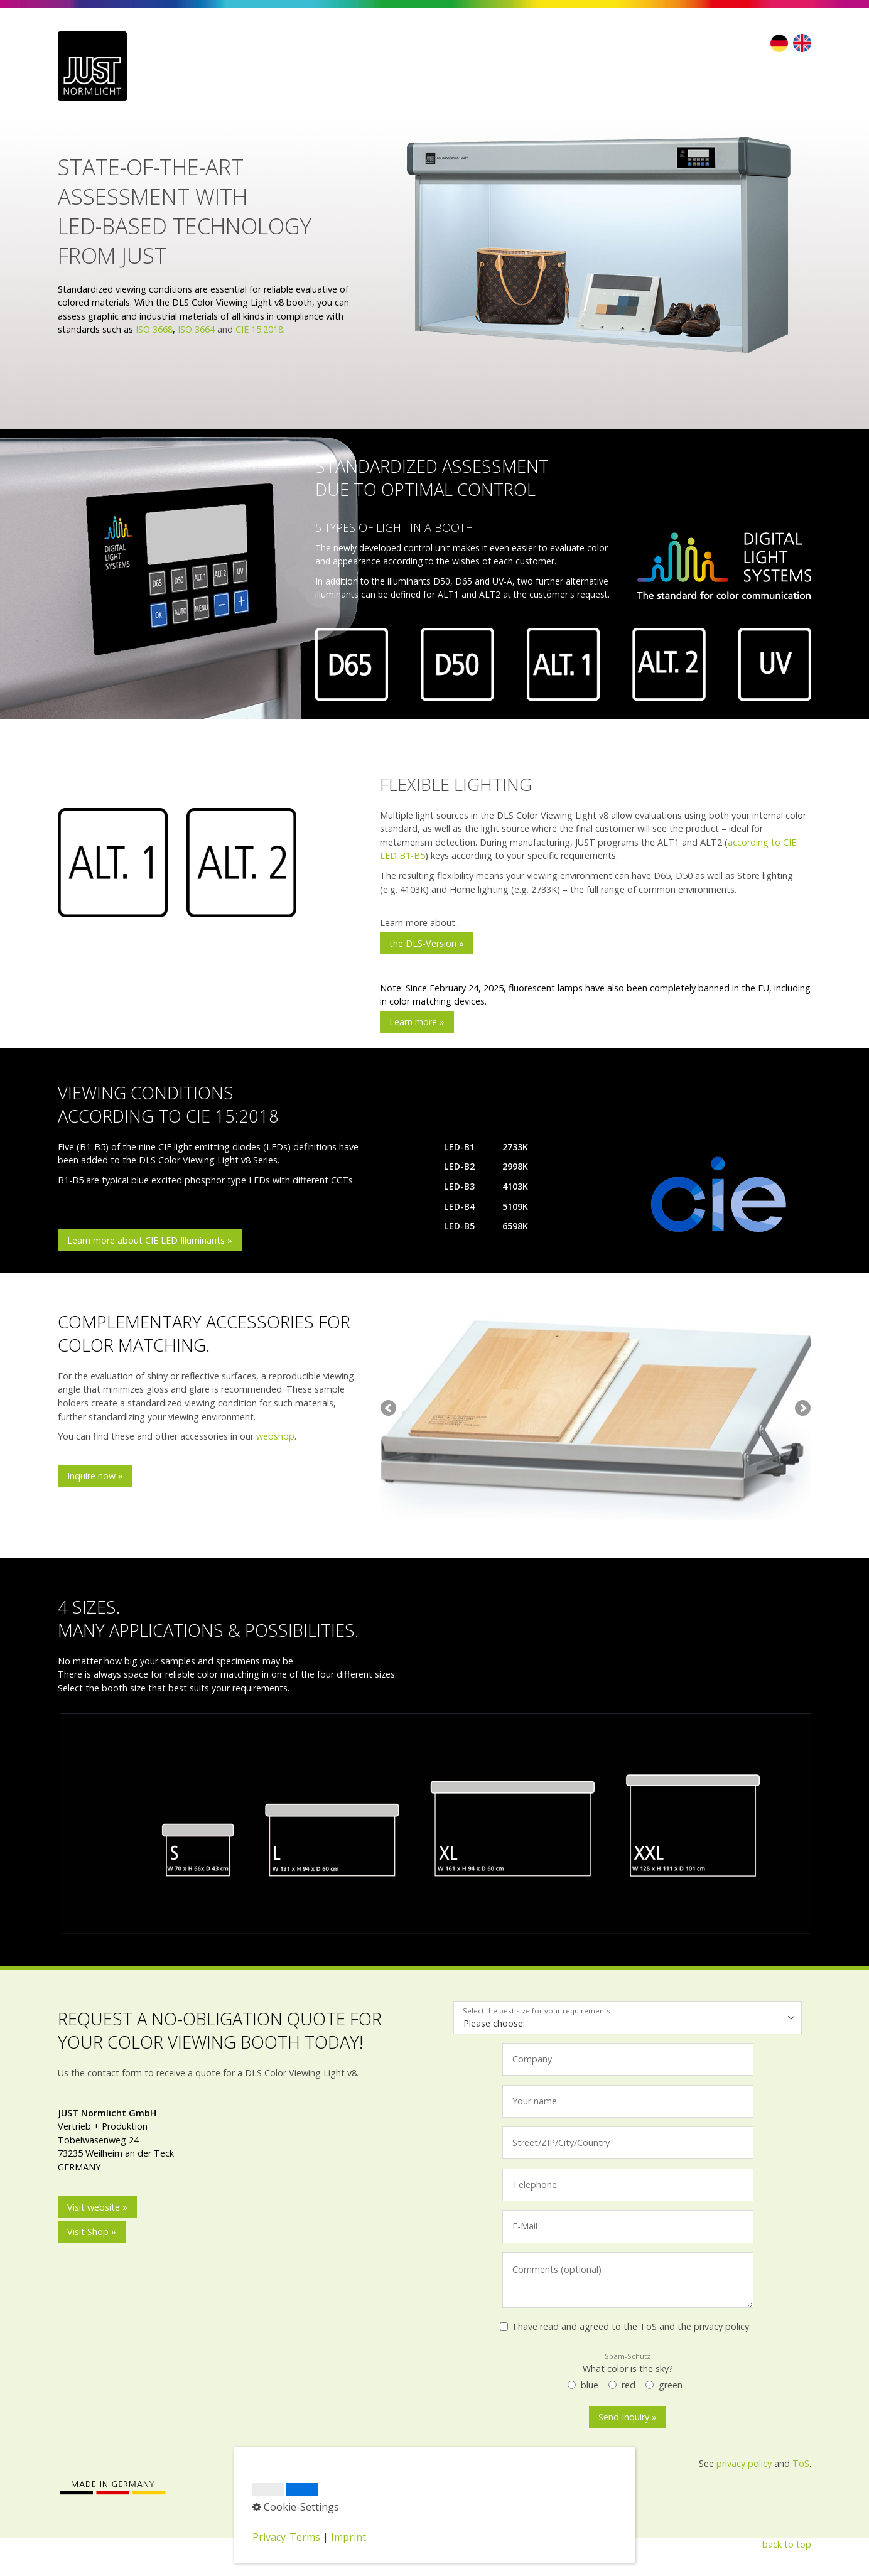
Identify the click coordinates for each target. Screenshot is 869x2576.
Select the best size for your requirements (536, 2011)
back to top (786, 2544)
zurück (389, 1408)
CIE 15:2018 (259, 329)
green (671, 2385)
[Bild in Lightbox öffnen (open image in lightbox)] (595, 248)
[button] (426, 943)
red (628, 2385)
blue (589, 2385)
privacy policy (744, 2463)
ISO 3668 (154, 329)
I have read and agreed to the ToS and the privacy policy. (632, 2326)
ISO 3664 (196, 329)
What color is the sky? (628, 2363)
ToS (800, 2463)
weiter (802, 1408)
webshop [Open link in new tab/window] (275, 1436)
